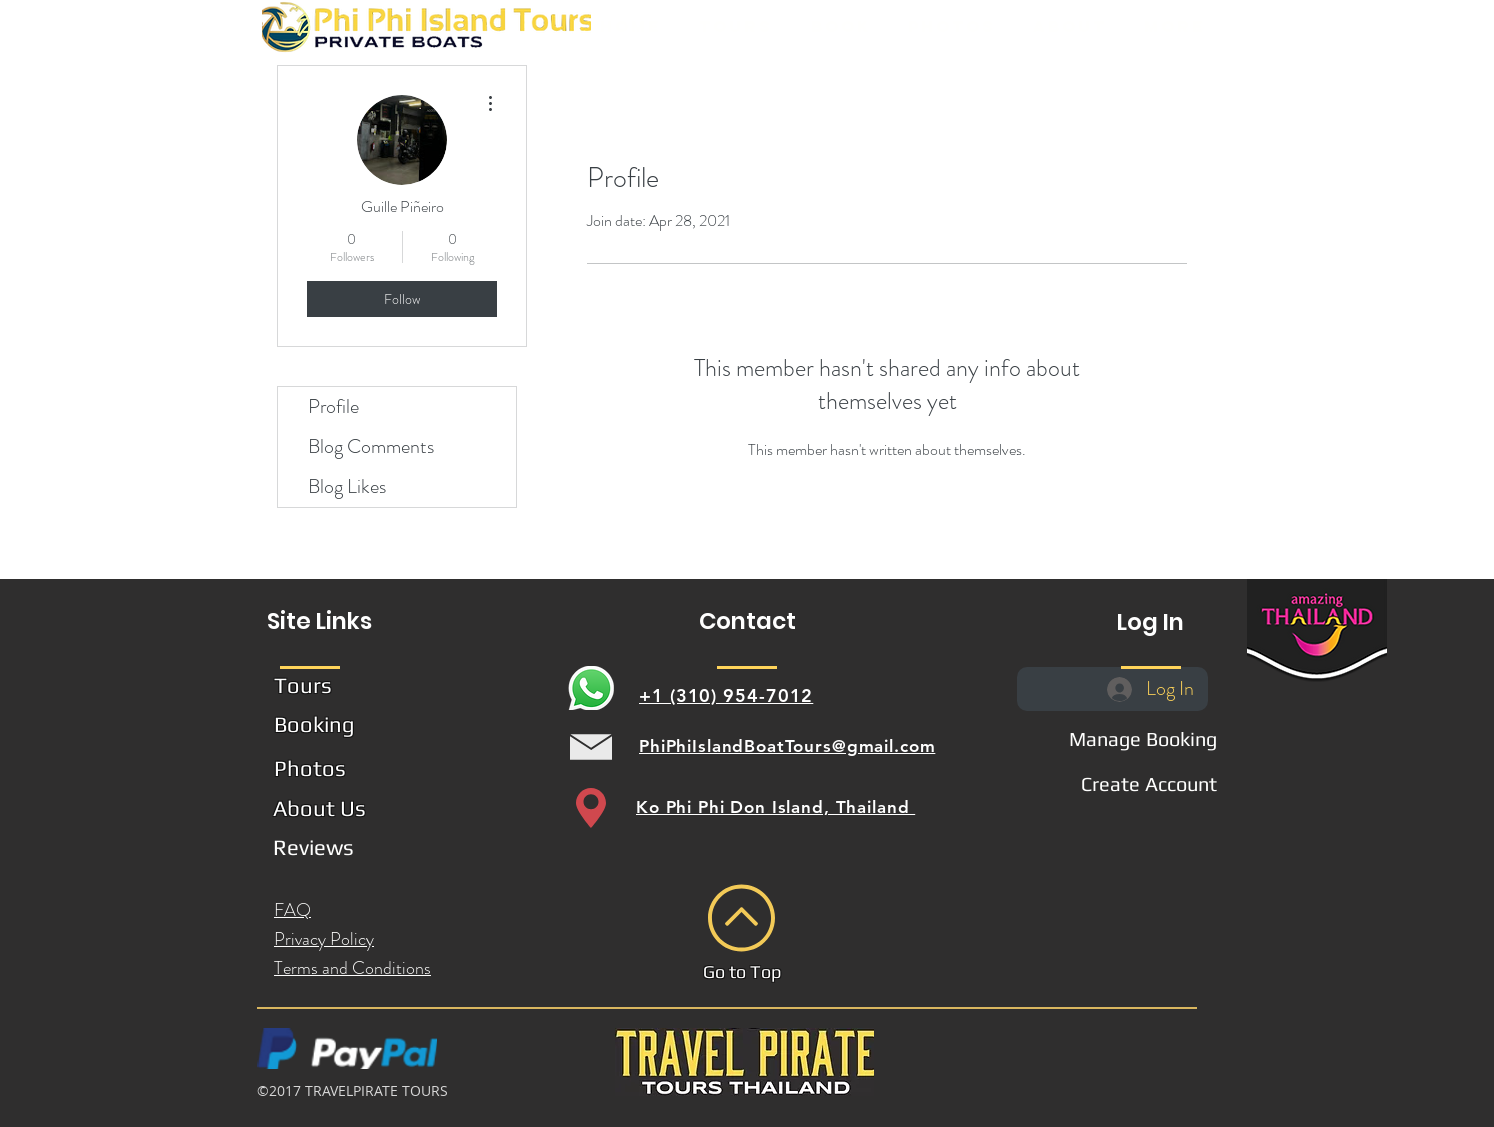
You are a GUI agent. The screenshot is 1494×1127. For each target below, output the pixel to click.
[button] (735, 26)
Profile (333, 406)
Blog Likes (347, 486)
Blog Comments (371, 446)
